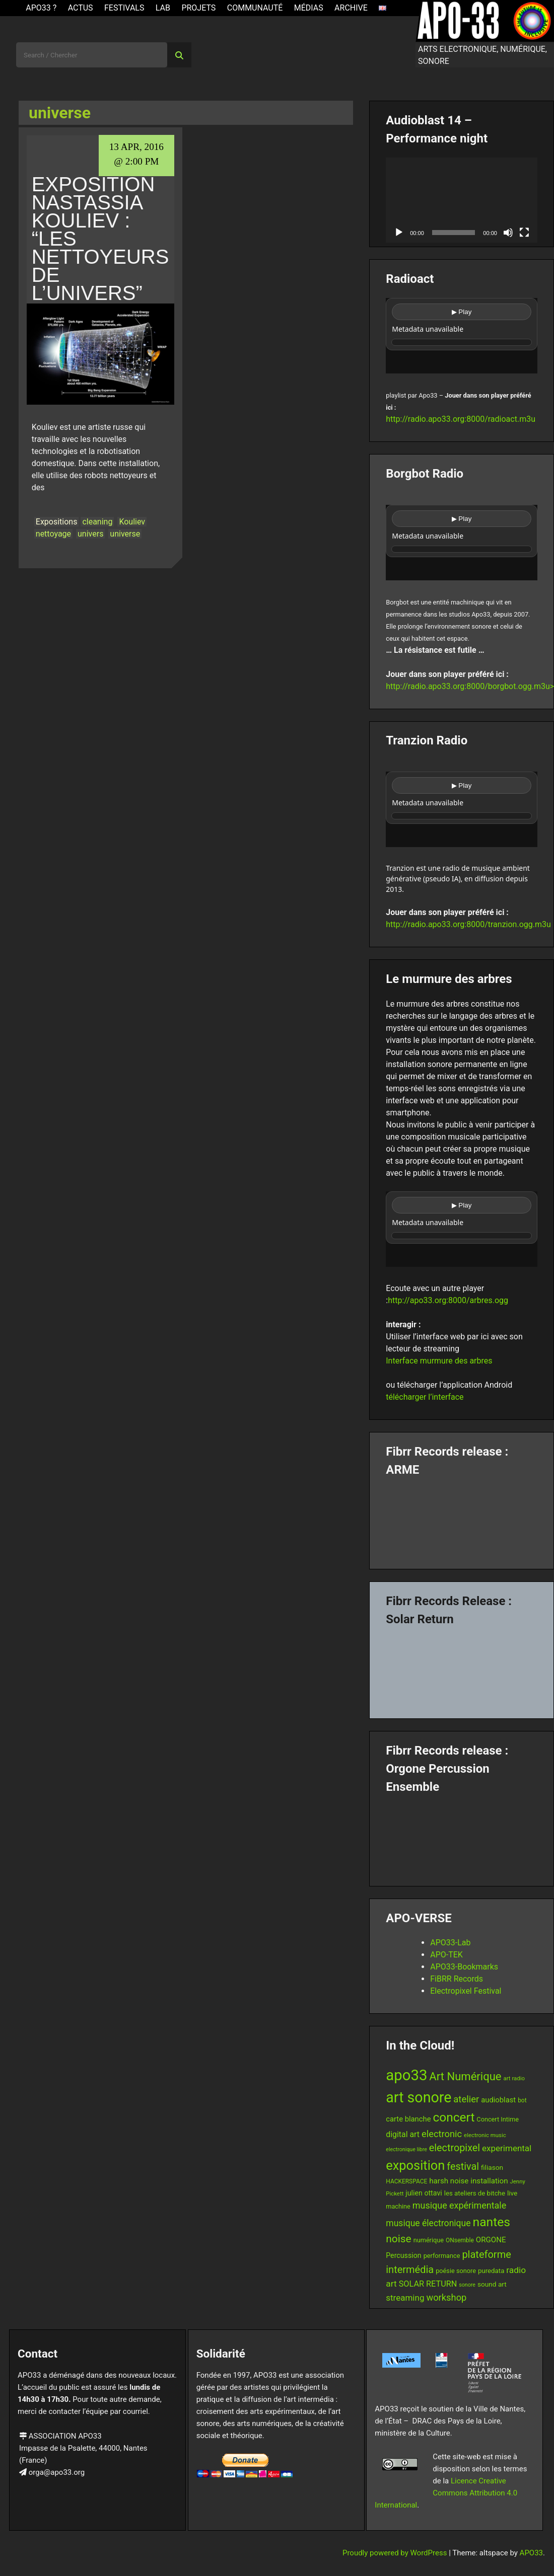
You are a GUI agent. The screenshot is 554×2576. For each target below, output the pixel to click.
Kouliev (132, 521)
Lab (163, 8)
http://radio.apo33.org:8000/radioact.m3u (460, 419)
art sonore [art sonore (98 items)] (418, 2097)
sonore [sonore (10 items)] (467, 2285)
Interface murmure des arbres (439, 1361)
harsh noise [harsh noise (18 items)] (448, 2180)
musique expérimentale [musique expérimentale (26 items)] (459, 2205)
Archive (351, 8)
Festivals (124, 8)
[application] (461, 200)
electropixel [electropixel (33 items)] (454, 2148)
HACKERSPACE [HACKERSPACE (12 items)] (406, 2181)
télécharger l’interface (424, 1397)
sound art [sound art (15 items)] (492, 2284)
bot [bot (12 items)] (522, 2100)
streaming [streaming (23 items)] (405, 2298)
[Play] (399, 233)
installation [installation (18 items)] (489, 2180)
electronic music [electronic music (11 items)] (485, 2135)
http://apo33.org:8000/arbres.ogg (448, 1300)
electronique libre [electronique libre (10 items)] (406, 2149)
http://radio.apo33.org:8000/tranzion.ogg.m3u (468, 924)
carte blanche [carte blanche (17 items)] (408, 2119)
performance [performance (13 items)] (442, 2255)
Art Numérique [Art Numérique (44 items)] (465, 2076)
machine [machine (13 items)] (398, 2206)
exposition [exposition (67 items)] (415, 2165)
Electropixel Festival (465, 1991)
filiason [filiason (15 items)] (492, 2167)
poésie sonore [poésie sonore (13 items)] (456, 2271)
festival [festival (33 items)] (463, 2166)
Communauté (255, 8)
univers (90, 534)
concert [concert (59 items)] (453, 2117)
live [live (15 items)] (512, 2193)
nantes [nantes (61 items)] (492, 2222)
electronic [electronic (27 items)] (442, 2134)
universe (125, 534)
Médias (308, 8)
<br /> (461, 335)
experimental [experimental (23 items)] (506, 2148)
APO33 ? (41, 8)
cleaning (97, 521)
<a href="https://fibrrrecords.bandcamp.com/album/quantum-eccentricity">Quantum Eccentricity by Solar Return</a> (461, 1668)
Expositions (57, 521)
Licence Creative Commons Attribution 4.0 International (446, 2493)
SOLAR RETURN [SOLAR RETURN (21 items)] (428, 2284)
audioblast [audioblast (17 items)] (498, 2099)
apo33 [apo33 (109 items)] (406, 2075)
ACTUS (80, 8)
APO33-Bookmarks (464, 1967)
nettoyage (53, 534)
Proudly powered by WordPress (395, 2552)
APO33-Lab (450, 1942)
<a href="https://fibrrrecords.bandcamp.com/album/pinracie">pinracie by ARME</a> (461, 1519)
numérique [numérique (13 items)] (428, 2240)
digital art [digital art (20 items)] (403, 2134)
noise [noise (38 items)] (398, 2239)
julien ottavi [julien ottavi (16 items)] (423, 2193)
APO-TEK (446, 1954)
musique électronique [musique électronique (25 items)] (428, 2223)
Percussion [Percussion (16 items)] (403, 2255)
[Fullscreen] (524, 233)
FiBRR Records (456, 1979)
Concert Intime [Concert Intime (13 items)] (497, 2119)
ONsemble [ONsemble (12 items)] (460, 2240)
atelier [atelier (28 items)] (466, 2099)
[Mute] (508, 233)
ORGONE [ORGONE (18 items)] (491, 2239)
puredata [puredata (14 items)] (491, 2271)
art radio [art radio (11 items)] (514, 2078)
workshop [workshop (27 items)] (446, 2297)
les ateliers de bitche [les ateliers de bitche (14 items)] (474, 2193)
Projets (198, 8)
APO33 (531, 2552)
